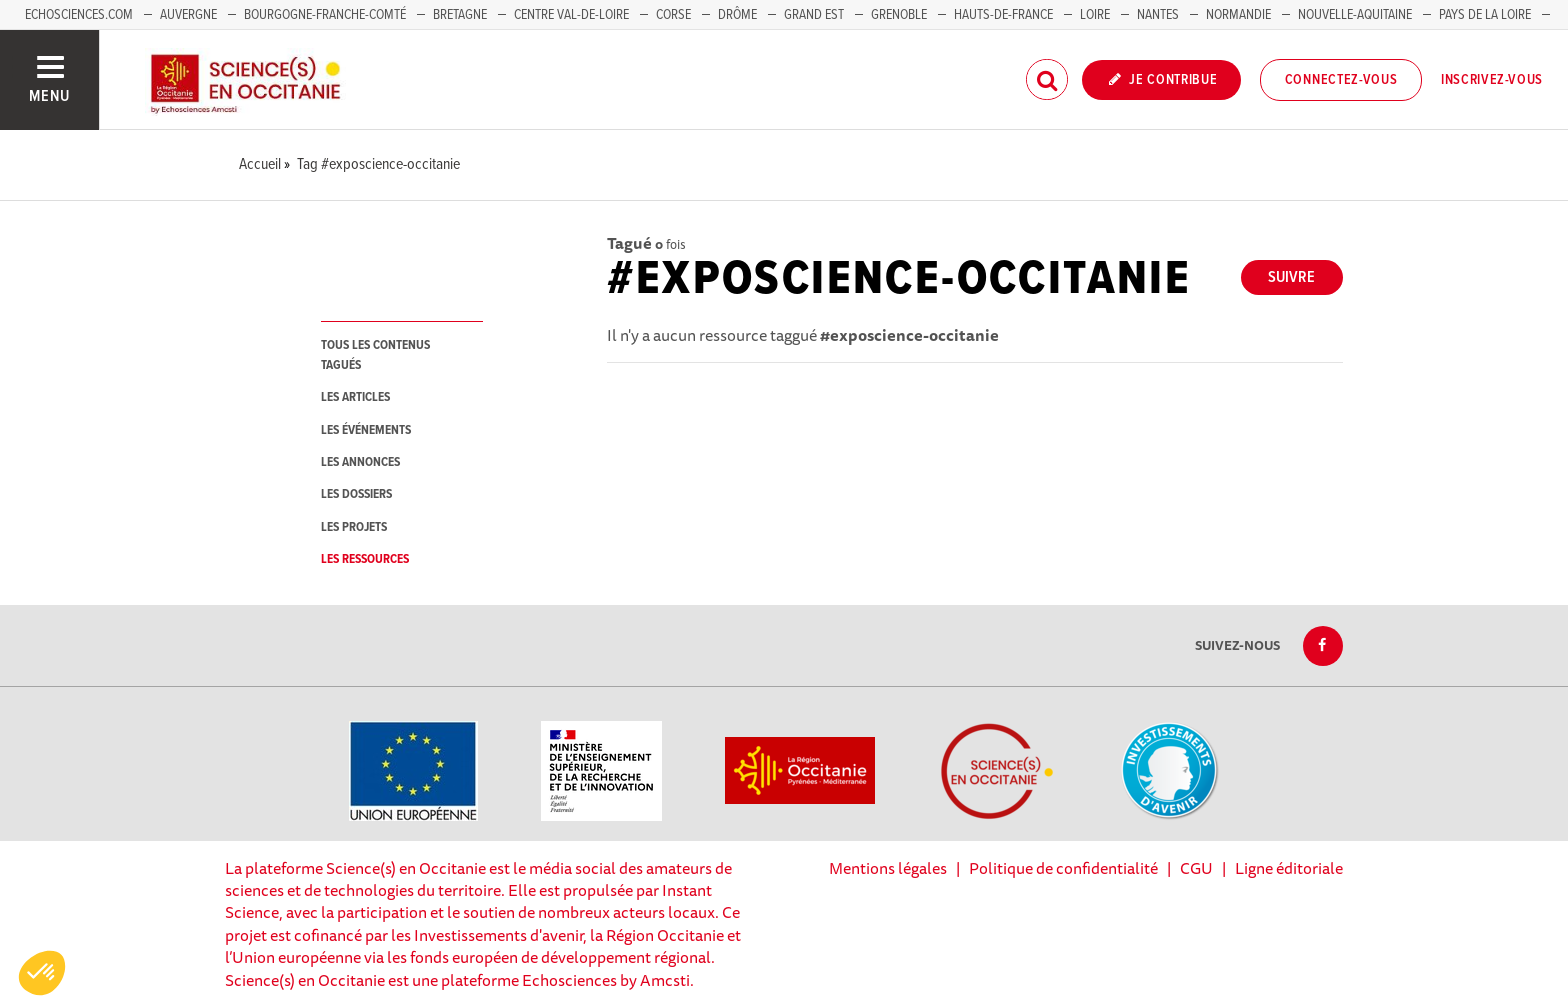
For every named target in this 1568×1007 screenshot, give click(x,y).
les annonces (360, 462)
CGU (1196, 868)
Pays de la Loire (1485, 15)
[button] (42, 973)
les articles (355, 397)
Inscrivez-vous (1492, 80)
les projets (354, 527)
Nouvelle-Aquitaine (1355, 15)
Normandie (1238, 15)
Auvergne (188, 15)
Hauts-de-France (1003, 15)
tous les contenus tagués (375, 355)
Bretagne (460, 15)
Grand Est (814, 15)
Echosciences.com (79, 15)
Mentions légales (888, 868)
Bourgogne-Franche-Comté (325, 15)
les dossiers (356, 494)
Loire (1095, 15)
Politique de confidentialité (1063, 868)
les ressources (365, 559)
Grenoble (900, 15)
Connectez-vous (1341, 80)
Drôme (737, 15)
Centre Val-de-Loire (571, 15)
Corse (673, 15)
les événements (366, 430)
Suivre (1291, 277)
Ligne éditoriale (1289, 868)
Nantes (1158, 15)
